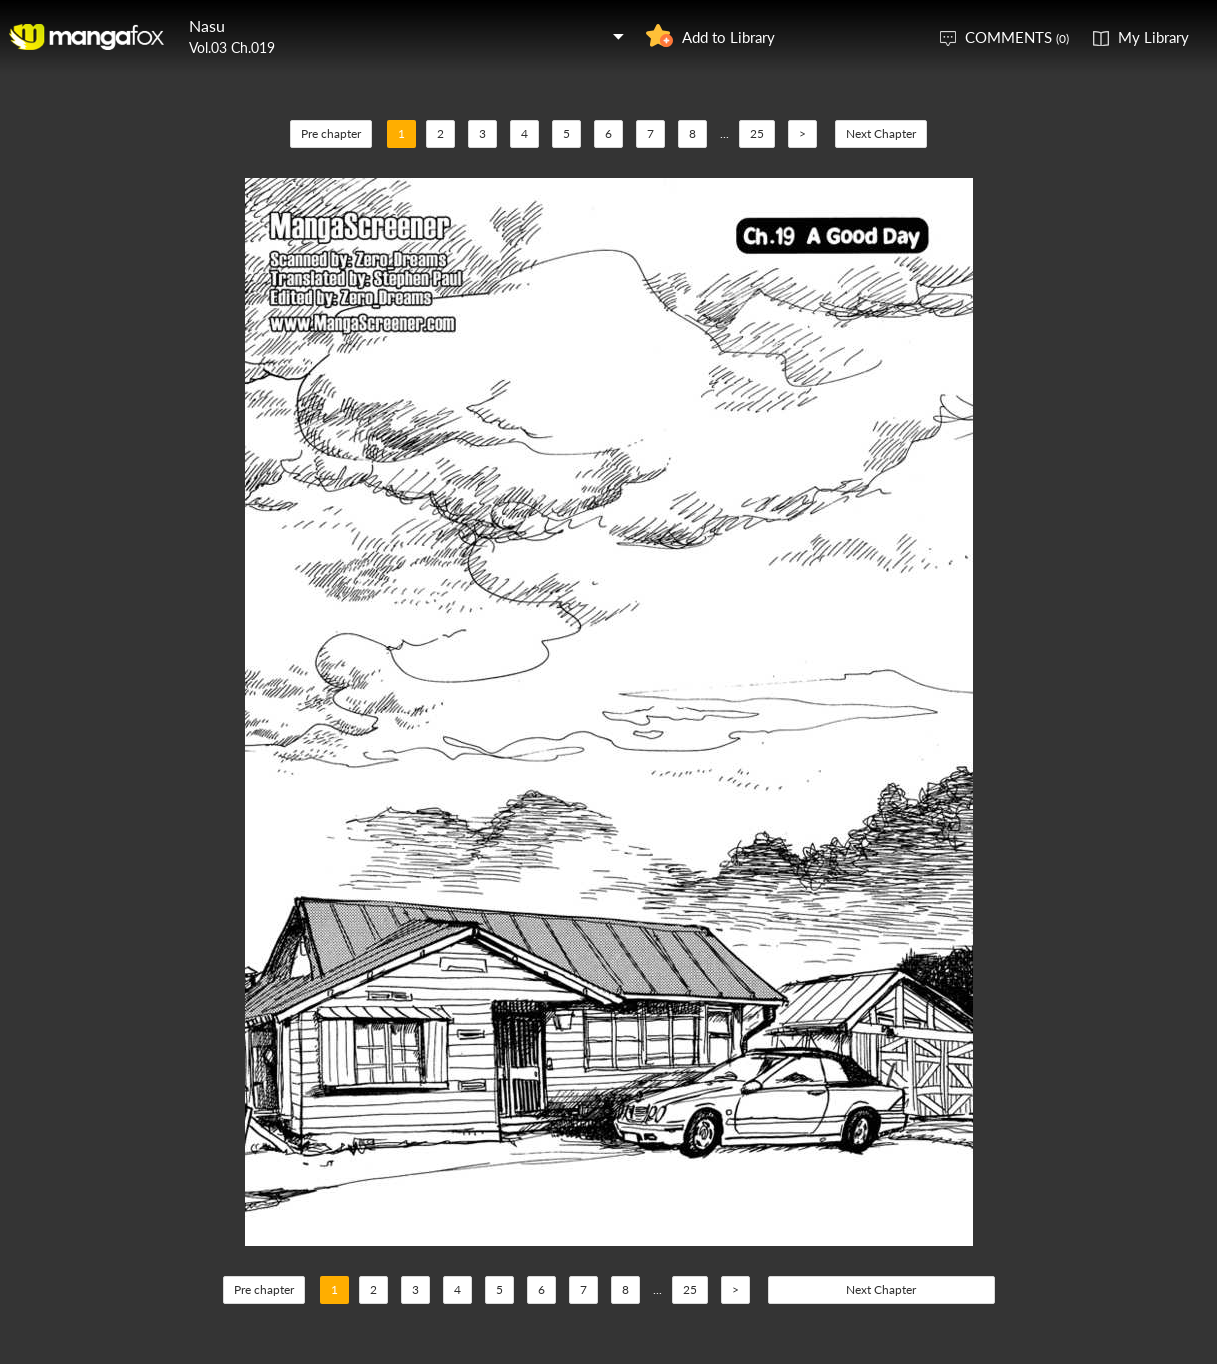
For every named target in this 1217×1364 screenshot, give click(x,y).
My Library (1153, 37)
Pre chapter (331, 133)
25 (757, 133)
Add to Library (728, 37)
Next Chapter (881, 133)
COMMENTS (1017, 37)
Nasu (207, 25)
